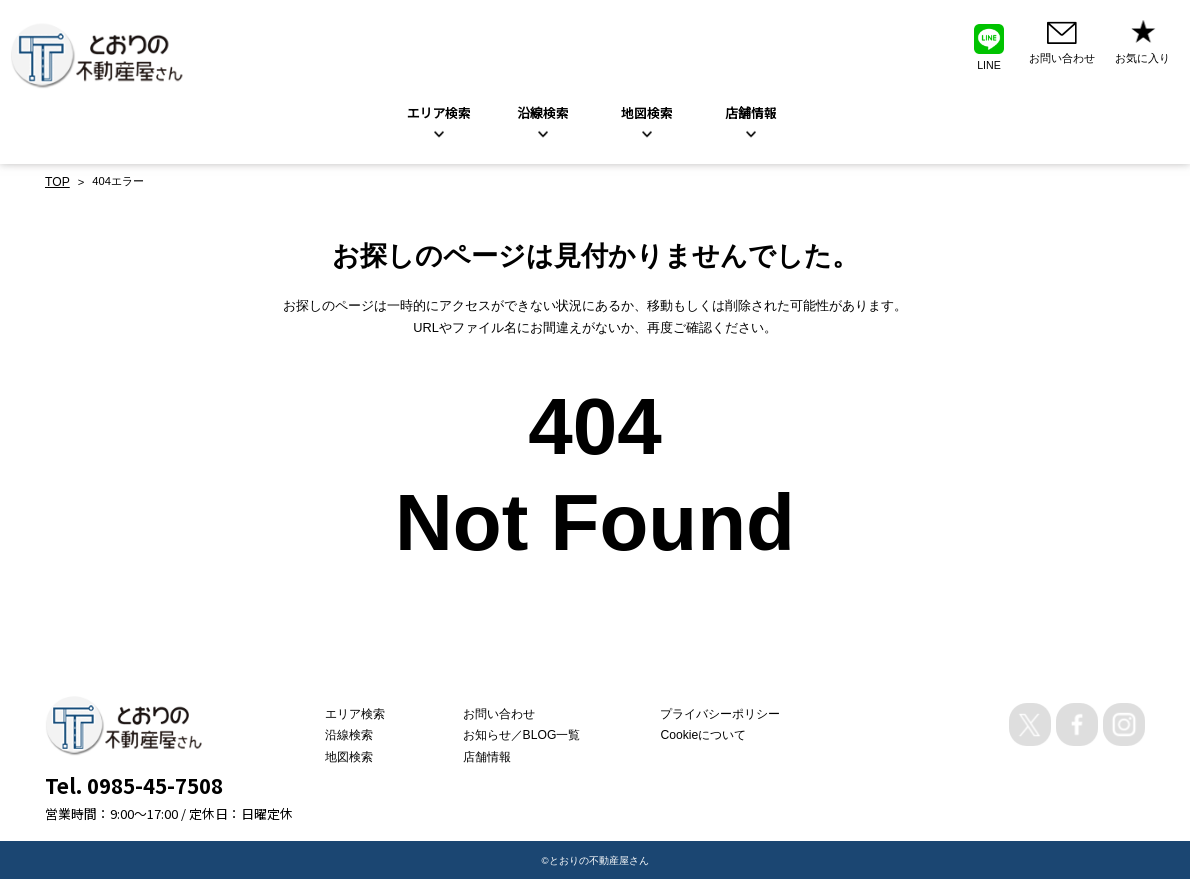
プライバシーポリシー (712, 712)
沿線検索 (543, 112)
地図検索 (647, 112)
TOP (56, 181)
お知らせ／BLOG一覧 (530, 733)
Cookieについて (696, 733)
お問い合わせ (509, 712)
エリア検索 (439, 112)
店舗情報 (498, 755)
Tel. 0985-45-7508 (134, 783)
